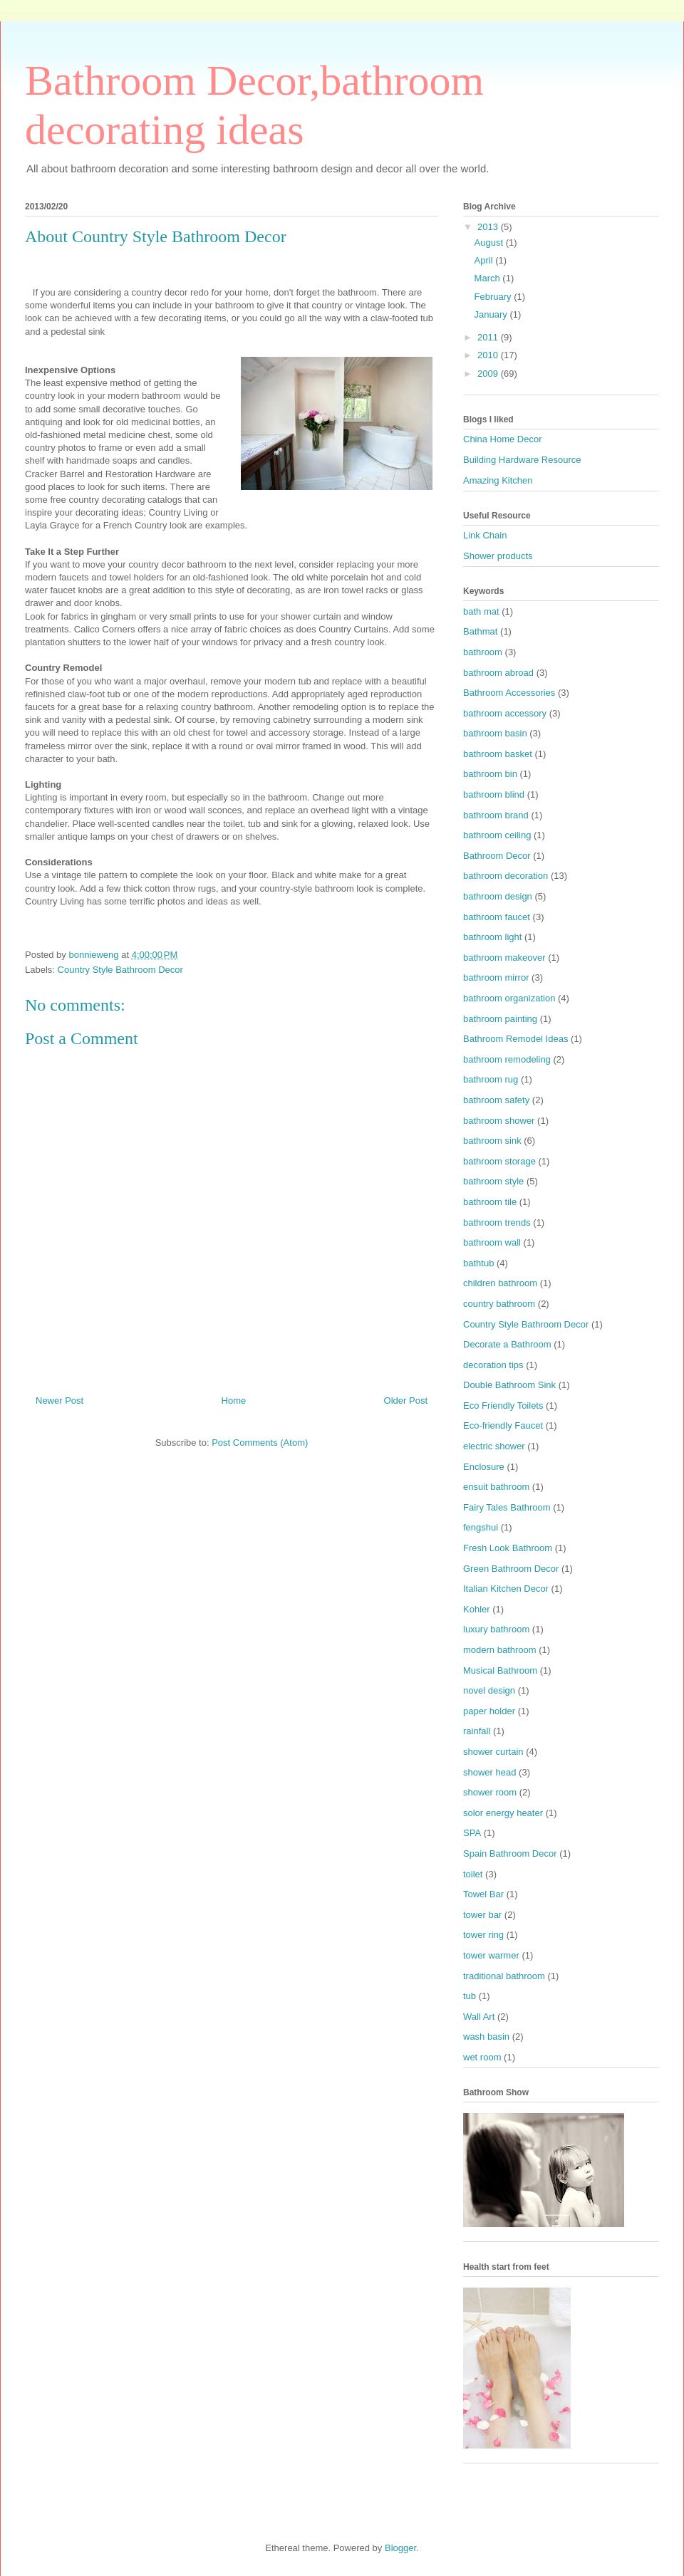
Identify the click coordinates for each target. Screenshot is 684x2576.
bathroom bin (490, 773)
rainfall (476, 1731)
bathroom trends (497, 1222)
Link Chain (485, 535)
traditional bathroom (504, 1976)
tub (469, 1996)
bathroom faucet (496, 917)
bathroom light (492, 937)
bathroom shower (498, 1120)
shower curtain (493, 1751)
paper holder (489, 1711)
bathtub (478, 1263)
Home (234, 1400)
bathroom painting (500, 1018)
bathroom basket (497, 754)
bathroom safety (496, 1100)
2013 (489, 226)
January (492, 314)
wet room (482, 2057)
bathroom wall (492, 1242)
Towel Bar (483, 1894)
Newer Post (59, 1400)
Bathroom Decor (497, 855)
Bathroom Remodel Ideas (515, 1038)
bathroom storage (499, 1161)
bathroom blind (493, 794)
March (489, 278)
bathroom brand (496, 815)
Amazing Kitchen (498, 480)
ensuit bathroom (496, 1486)
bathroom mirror (496, 977)
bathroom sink (492, 1140)
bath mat (481, 611)
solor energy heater (503, 1813)
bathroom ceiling (497, 835)
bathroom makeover (504, 957)
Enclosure (483, 1466)
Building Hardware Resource (522, 459)
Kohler (476, 1609)
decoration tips (493, 1365)
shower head (489, 1772)
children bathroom (500, 1283)
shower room (490, 1792)
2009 (489, 373)
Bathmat (480, 631)
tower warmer (491, 1955)
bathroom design (497, 896)
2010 (489, 355)
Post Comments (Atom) (260, 1442)
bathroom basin (495, 733)
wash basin (486, 2036)
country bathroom (499, 1303)
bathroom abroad (498, 672)
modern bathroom (500, 1649)
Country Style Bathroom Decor (120, 969)
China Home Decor (502, 439)
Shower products (498, 556)
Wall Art (478, 2016)
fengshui (480, 1527)
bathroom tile (490, 1201)
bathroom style (493, 1181)
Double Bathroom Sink (509, 1385)
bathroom (482, 652)
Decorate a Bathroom (507, 1344)
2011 (489, 337)
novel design (489, 1690)
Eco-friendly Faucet (503, 1425)
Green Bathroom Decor (511, 1568)
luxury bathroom (496, 1629)
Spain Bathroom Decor (510, 1853)
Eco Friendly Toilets (503, 1405)
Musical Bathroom (500, 1670)
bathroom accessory (504, 713)
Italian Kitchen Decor (506, 1588)
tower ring (483, 1934)
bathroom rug (490, 1079)
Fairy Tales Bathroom (507, 1507)
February (494, 296)
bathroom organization (509, 998)
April (485, 260)
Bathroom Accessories (509, 692)
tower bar (482, 1914)
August (490, 242)
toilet (472, 1874)
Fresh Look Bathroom (507, 1548)
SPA (472, 1832)
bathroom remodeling (507, 1059)
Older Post (406, 1400)
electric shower (494, 1446)
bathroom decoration (505, 875)
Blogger (400, 2548)
